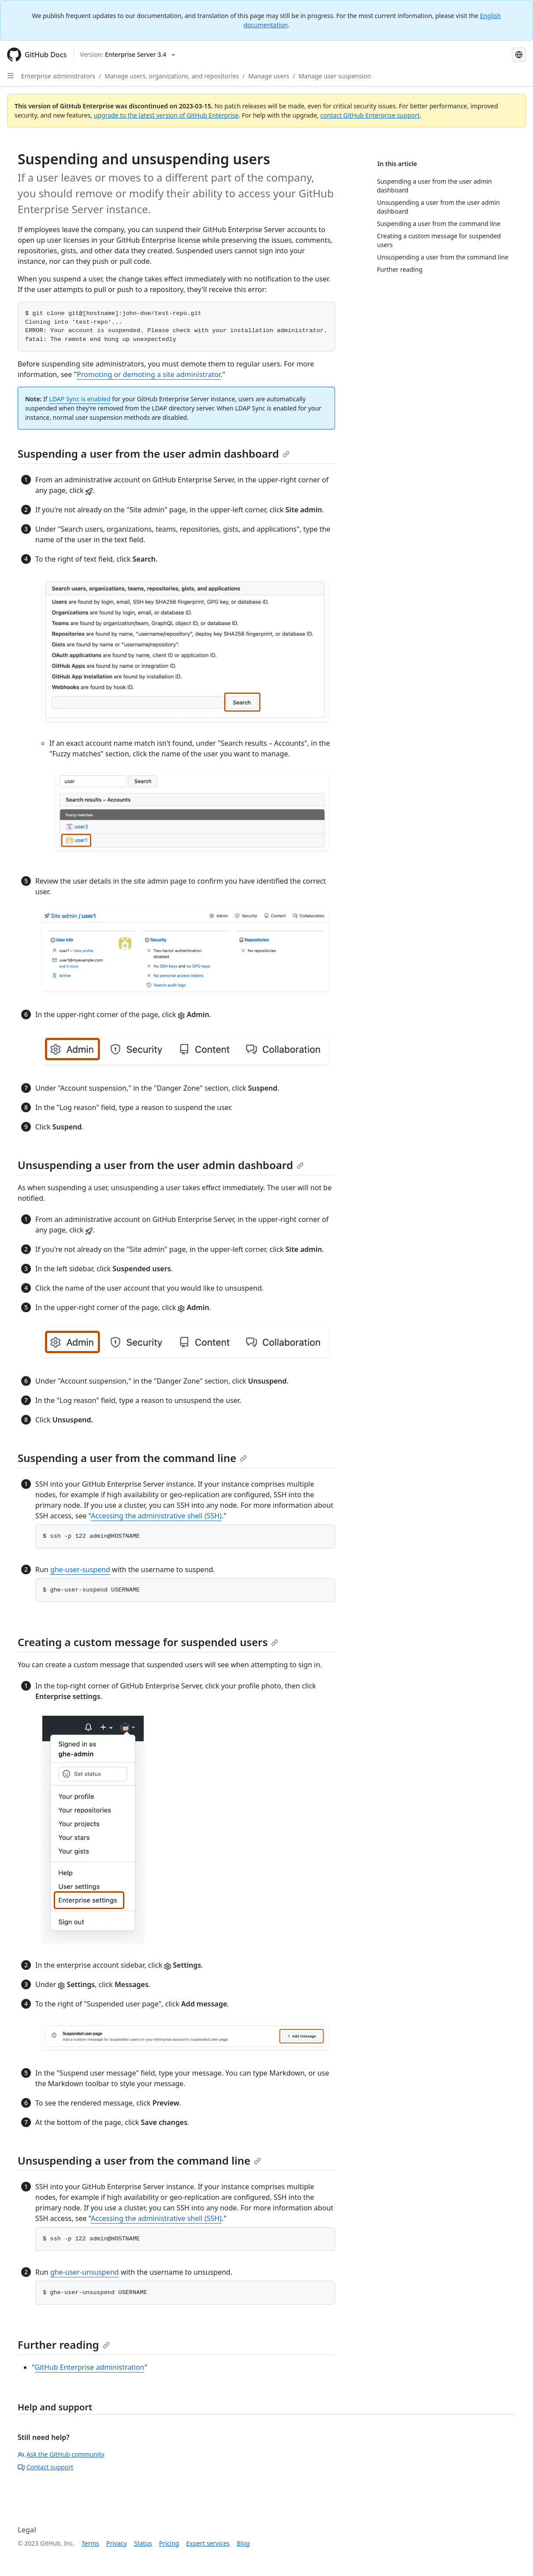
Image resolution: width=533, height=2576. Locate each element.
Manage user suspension (334, 76)
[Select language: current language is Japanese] (519, 55)
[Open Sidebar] (11, 76)
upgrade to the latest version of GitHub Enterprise (166, 115)
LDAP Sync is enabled (79, 399)
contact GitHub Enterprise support (370, 115)
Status (143, 2543)
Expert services (208, 2543)
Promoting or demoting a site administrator (148, 374)
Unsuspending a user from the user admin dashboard (161, 1165)
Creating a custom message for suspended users (148, 1642)
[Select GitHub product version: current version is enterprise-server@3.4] (127, 55)
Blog (243, 2543)
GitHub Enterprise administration (90, 2367)
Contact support (45, 2467)
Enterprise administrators (58, 76)
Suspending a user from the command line (132, 1458)
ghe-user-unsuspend (84, 2272)
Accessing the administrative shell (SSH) (156, 1516)
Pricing (169, 2543)
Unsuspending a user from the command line (139, 2160)
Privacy (116, 2543)
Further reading (64, 2344)
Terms (90, 2543)
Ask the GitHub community (61, 2454)
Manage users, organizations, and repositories (171, 76)
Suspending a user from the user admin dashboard (154, 453)
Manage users (268, 76)
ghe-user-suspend (80, 1569)
